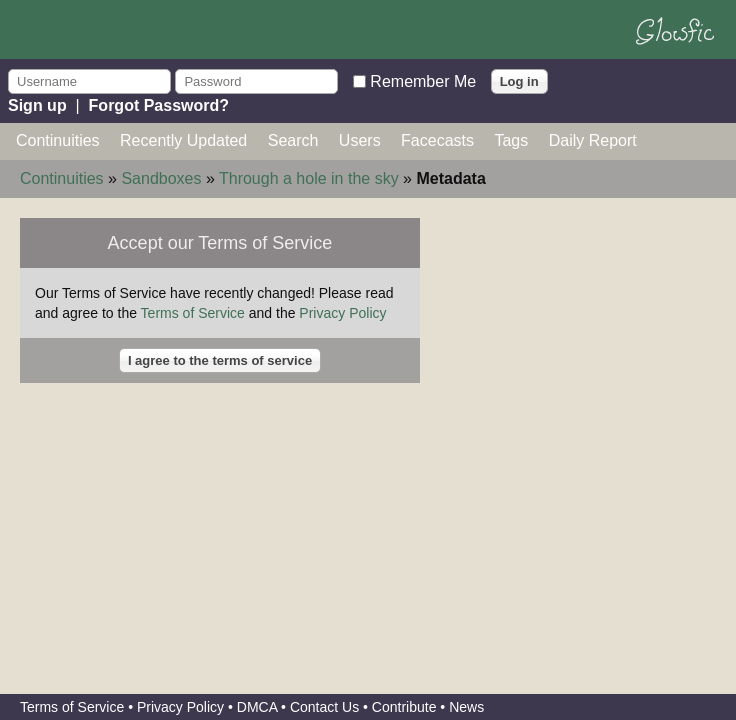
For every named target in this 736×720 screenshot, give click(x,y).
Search (293, 140)
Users (360, 140)
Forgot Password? (159, 105)
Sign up (37, 105)
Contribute (404, 707)
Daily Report (593, 140)
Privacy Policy (342, 313)
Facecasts (437, 140)
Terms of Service (193, 313)
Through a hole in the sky (309, 178)
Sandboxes (161, 178)
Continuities (58, 140)
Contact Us (324, 707)
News (466, 707)
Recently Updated (183, 140)
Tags (511, 140)
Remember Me (423, 80)
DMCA (257, 707)
